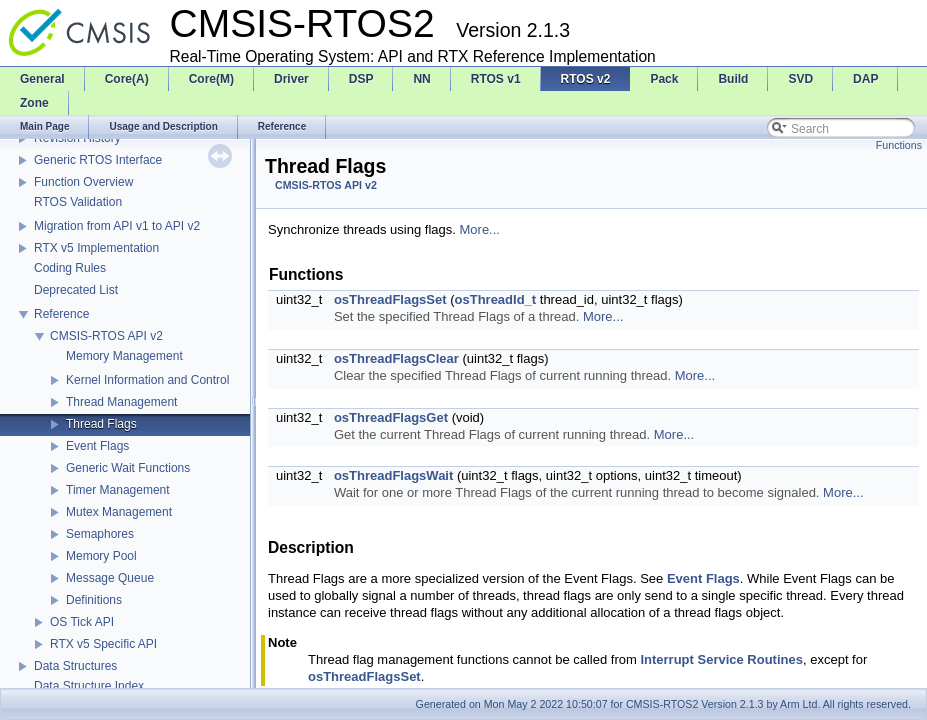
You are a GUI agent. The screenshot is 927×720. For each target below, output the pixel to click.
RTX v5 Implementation (96, 248)
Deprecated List (76, 290)
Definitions (94, 600)
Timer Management (118, 490)
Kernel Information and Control (147, 380)
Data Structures (75, 666)
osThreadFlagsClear (396, 358)
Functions (899, 145)
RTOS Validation (78, 202)
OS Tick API (82, 622)
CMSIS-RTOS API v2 (106, 336)
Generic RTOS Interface (98, 160)
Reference (61, 314)
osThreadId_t (496, 299)
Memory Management (124, 356)
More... (480, 229)
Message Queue (110, 578)
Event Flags (97, 446)
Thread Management (121, 402)
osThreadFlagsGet (391, 417)
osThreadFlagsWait (393, 475)
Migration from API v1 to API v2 (117, 226)
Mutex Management (119, 512)
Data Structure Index (89, 686)
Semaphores (100, 534)
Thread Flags (101, 424)
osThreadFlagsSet (390, 299)
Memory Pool (101, 556)
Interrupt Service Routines (721, 659)
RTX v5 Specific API (103, 644)
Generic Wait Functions (128, 468)
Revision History (77, 138)
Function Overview (83, 182)
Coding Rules (70, 268)
